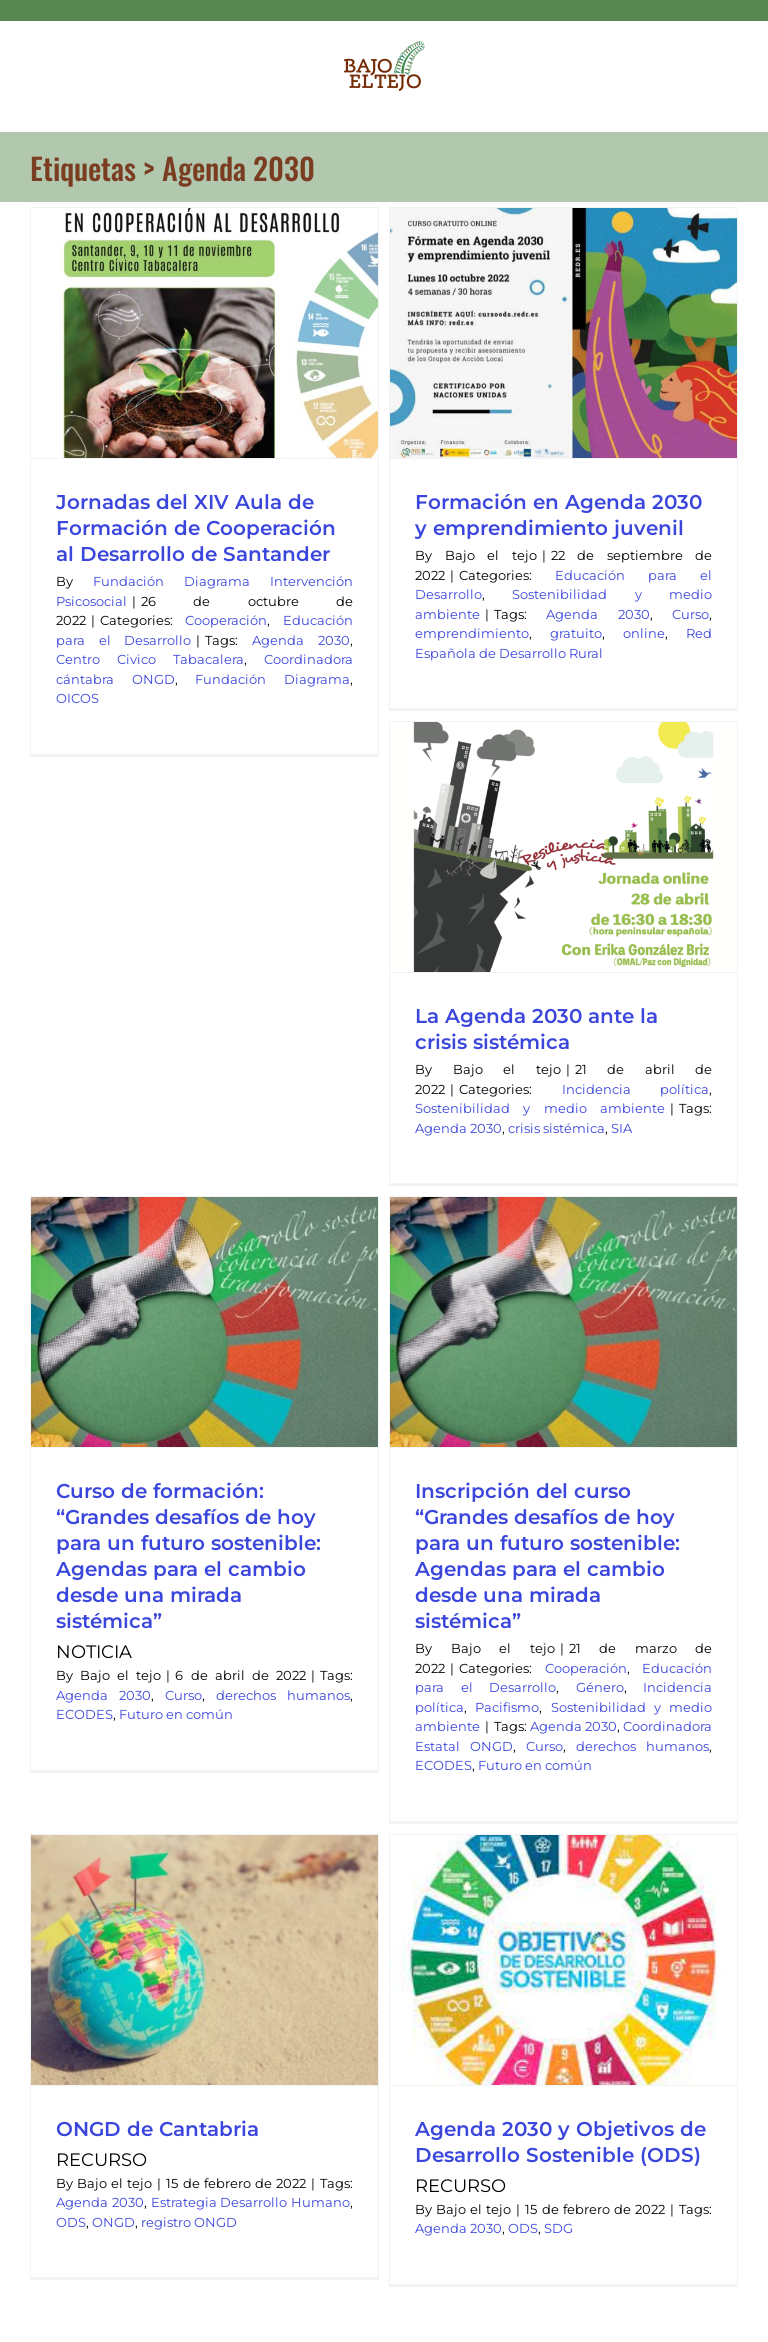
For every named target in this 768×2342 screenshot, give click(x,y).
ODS (71, 2222)
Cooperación (226, 620)
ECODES (84, 1714)
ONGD (113, 2222)
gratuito (576, 633)
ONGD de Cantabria (157, 2129)
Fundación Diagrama (272, 679)
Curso (690, 614)
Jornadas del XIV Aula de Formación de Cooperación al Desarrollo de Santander (196, 528)
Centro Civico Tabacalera (150, 659)
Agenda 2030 (301, 640)
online (644, 633)
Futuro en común (176, 1714)
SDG (558, 2228)
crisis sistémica (556, 1128)
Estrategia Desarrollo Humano (251, 2202)
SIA (621, 1128)
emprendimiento (472, 633)
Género (600, 1687)
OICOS (77, 698)
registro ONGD (189, 2222)
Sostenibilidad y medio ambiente (540, 1108)
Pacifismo (507, 1707)
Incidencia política (636, 1089)
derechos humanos (283, 1695)
